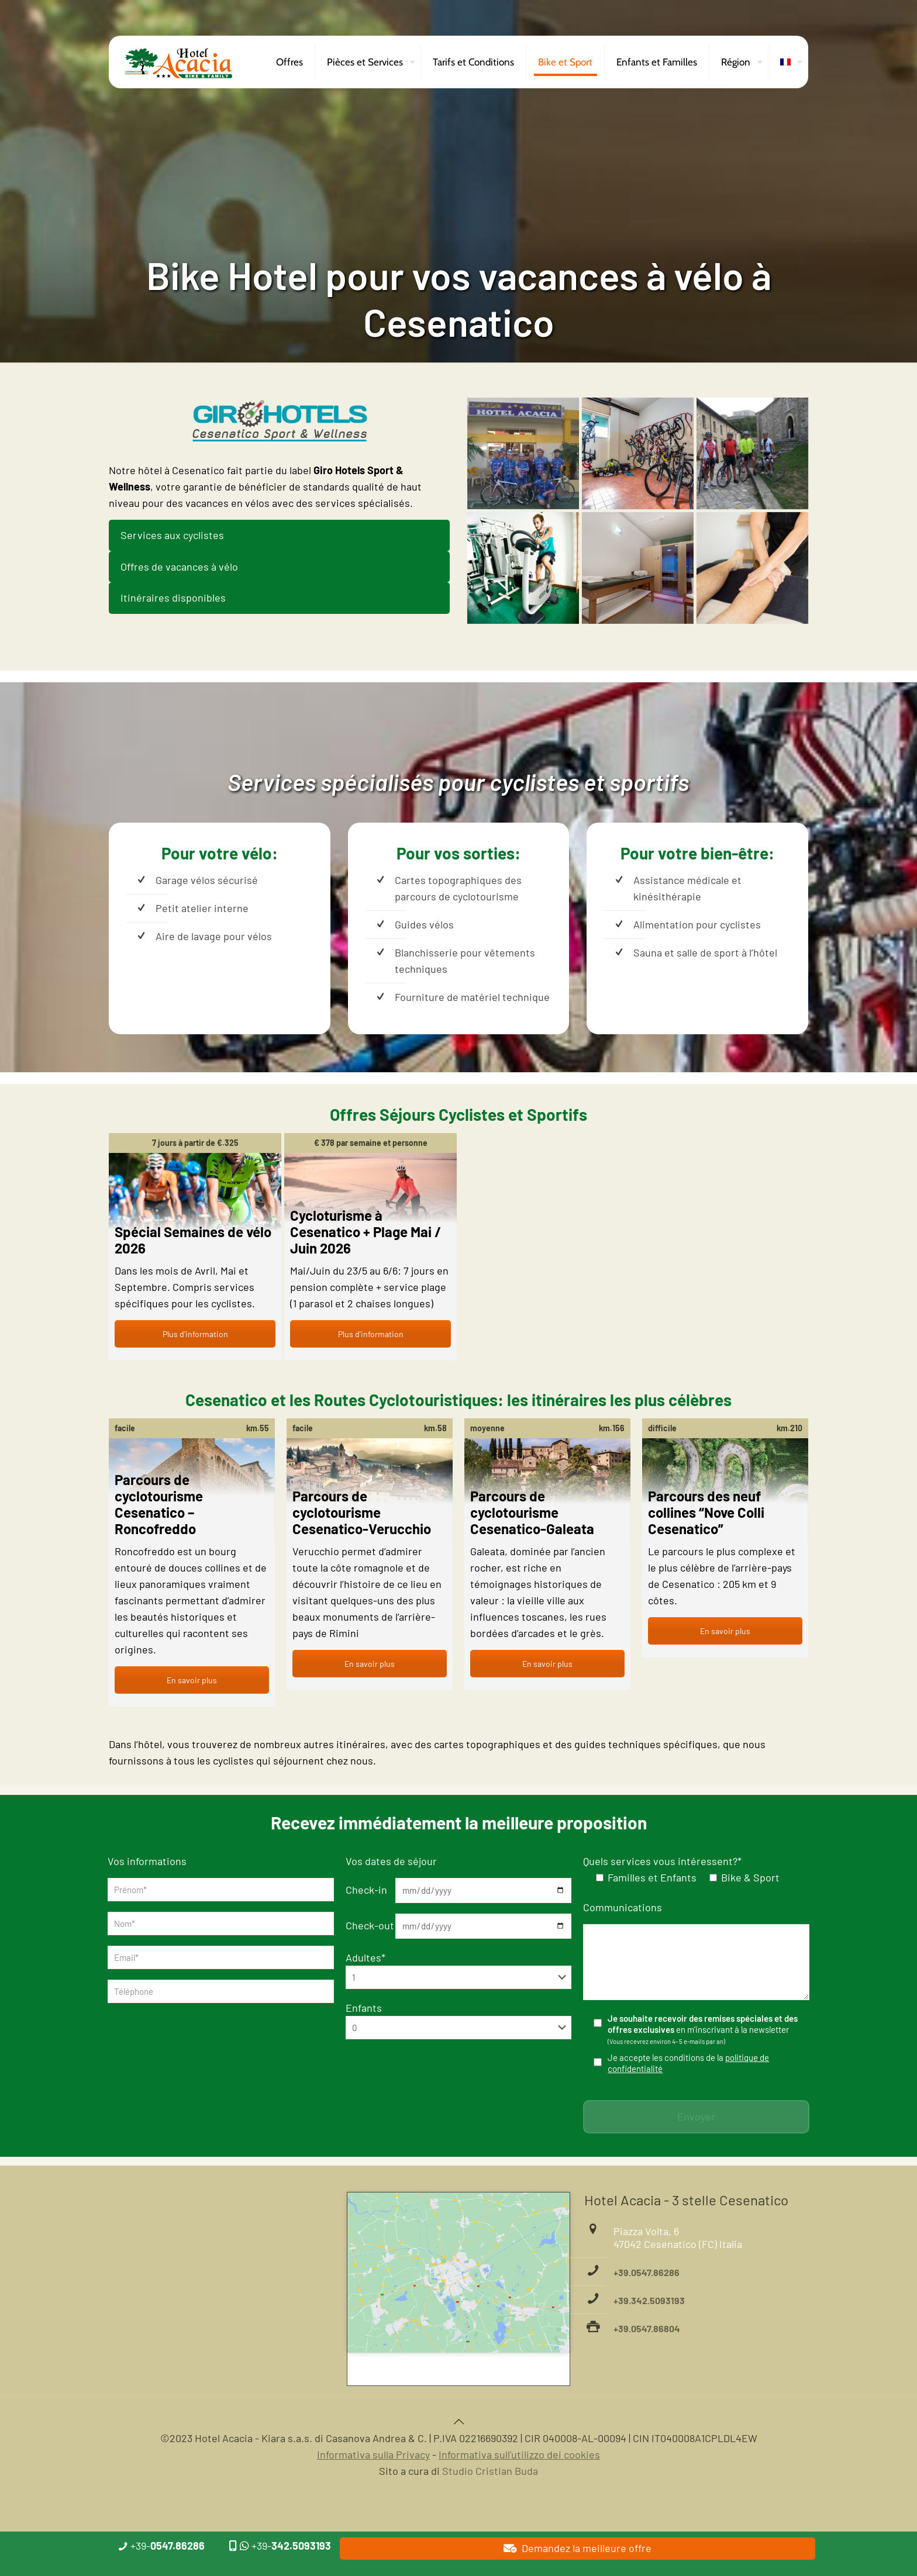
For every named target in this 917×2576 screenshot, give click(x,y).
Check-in (366, 1889)
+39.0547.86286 (646, 2272)
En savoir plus (192, 1680)
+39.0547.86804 (646, 2328)
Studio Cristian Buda (490, 2470)
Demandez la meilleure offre (577, 2548)
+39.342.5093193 (649, 2300)
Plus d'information (195, 1334)
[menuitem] (788, 62)
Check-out (370, 1925)
